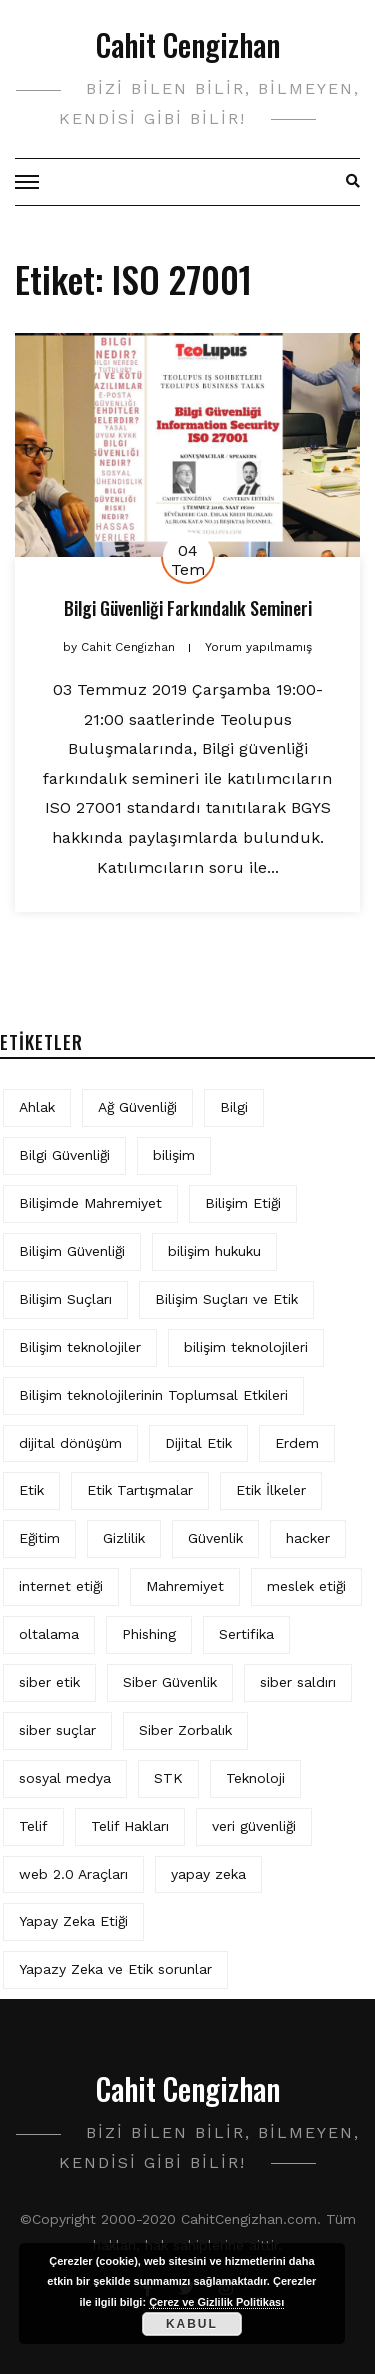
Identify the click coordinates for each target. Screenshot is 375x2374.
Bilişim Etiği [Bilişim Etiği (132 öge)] (243, 1203)
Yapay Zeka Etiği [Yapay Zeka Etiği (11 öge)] (73, 1921)
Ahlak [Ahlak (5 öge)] (37, 1107)
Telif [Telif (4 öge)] (33, 1826)
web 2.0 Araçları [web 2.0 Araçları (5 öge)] (73, 1874)
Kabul (192, 2324)
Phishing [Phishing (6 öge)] (149, 1634)
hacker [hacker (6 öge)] (308, 1538)
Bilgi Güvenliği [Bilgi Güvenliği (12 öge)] (64, 1155)
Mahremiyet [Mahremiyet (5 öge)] (185, 1586)
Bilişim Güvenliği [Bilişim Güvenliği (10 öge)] (72, 1251)
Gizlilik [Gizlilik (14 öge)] (124, 1538)
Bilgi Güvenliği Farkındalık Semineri (188, 608)
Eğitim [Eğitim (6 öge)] (39, 1538)
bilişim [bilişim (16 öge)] (174, 1155)
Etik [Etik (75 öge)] (31, 1490)
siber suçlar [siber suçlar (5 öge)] (57, 1730)
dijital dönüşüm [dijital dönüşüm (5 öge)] (70, 1443)
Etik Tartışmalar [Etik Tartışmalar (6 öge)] (140, 1490)
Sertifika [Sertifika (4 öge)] (246, 1634)
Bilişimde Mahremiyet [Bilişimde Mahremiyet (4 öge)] (90, 1203)
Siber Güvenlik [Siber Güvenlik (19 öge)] (170, 1682)
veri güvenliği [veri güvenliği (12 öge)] (254, 1826)
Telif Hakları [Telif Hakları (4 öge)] (130, 1826)
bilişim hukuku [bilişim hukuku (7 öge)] (214, 1251)
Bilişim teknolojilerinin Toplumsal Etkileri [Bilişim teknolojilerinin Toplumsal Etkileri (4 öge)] (153, 1395)
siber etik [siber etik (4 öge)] (49, 1682)
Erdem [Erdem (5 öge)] (297, 1443)
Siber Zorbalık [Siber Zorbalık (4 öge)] (185, 1730)
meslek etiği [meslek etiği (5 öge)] (306, 1586)
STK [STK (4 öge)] (168, 1778)
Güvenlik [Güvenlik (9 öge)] (215, 1538)
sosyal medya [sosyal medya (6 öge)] (65, 1778)
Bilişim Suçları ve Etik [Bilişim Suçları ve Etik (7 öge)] (226, 1299)
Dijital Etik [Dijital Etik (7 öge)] (198, 1443)
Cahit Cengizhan (188, 44)
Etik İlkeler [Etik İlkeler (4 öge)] (271, 1490)
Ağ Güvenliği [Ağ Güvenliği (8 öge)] (137, 1107)
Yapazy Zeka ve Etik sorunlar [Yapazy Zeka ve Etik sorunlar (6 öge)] (115, 1969)
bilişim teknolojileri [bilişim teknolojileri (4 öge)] (246, 1347)
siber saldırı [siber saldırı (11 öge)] (298, 1682)
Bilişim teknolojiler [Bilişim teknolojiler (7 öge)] (80, 1347)
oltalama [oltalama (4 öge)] (49, 1634)
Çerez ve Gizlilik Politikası (216, 2302)
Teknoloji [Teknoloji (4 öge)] (255, 1778)
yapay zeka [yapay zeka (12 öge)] (208, 1874)
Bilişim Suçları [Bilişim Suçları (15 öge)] (65, 1299)
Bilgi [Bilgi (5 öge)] (234, 1107)
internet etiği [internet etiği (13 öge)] (61, 1586)
